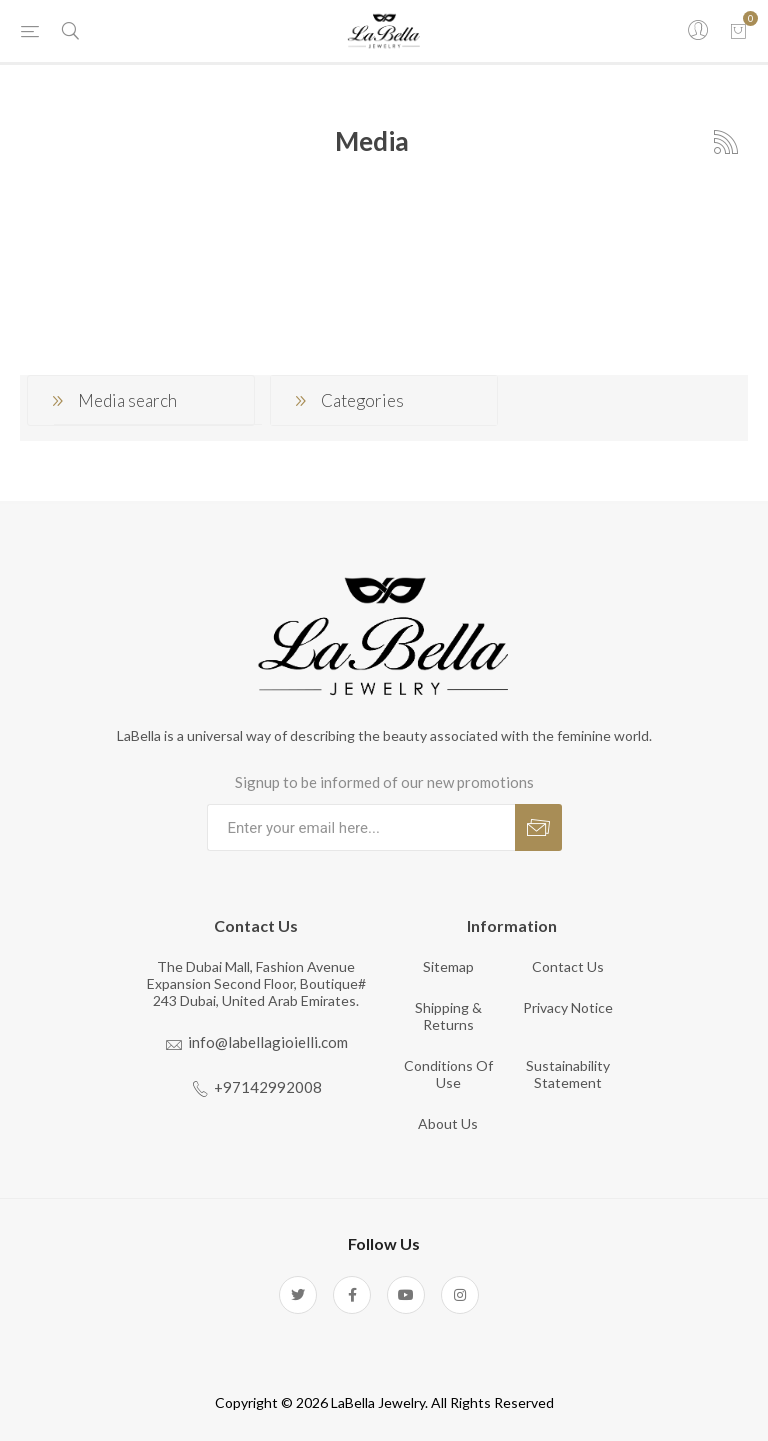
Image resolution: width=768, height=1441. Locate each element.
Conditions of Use (448, 1074)
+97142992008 (268, 1087)
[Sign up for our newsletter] (361, 827)
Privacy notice (568, 1007)
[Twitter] (298, 1295)
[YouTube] (406, 1295)
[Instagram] (460, 1295)
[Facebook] (352, 1295)
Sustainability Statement (568, 1074)
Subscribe (538, 827)
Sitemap (448, 966)
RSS (726, 142)
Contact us (568, 966)
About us (448, 1123)
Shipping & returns (448, 1016)
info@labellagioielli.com (268, 1042)
